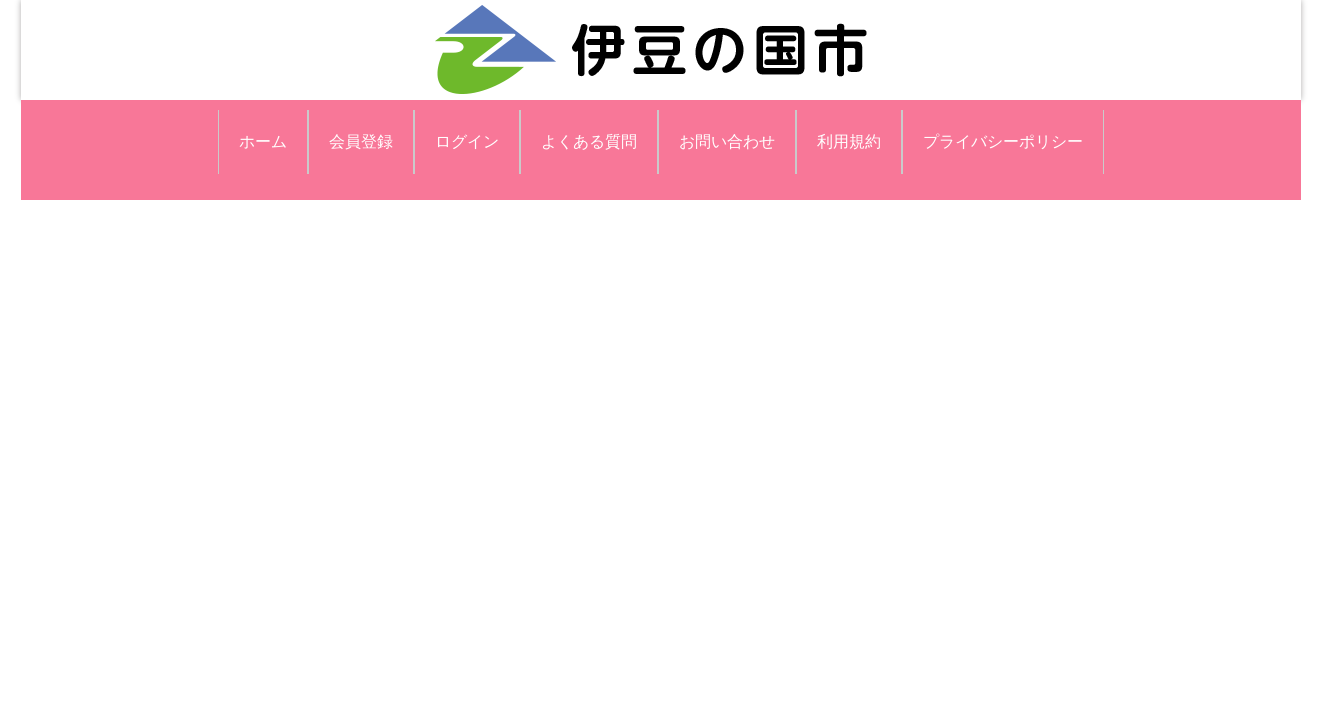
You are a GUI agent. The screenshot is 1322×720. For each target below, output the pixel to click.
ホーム (263, 141)
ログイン (467, 141)
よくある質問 (589, 141)
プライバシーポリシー (1003, 141)
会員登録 (361, 141)
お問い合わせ (727, 141)
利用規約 (849, 141)
